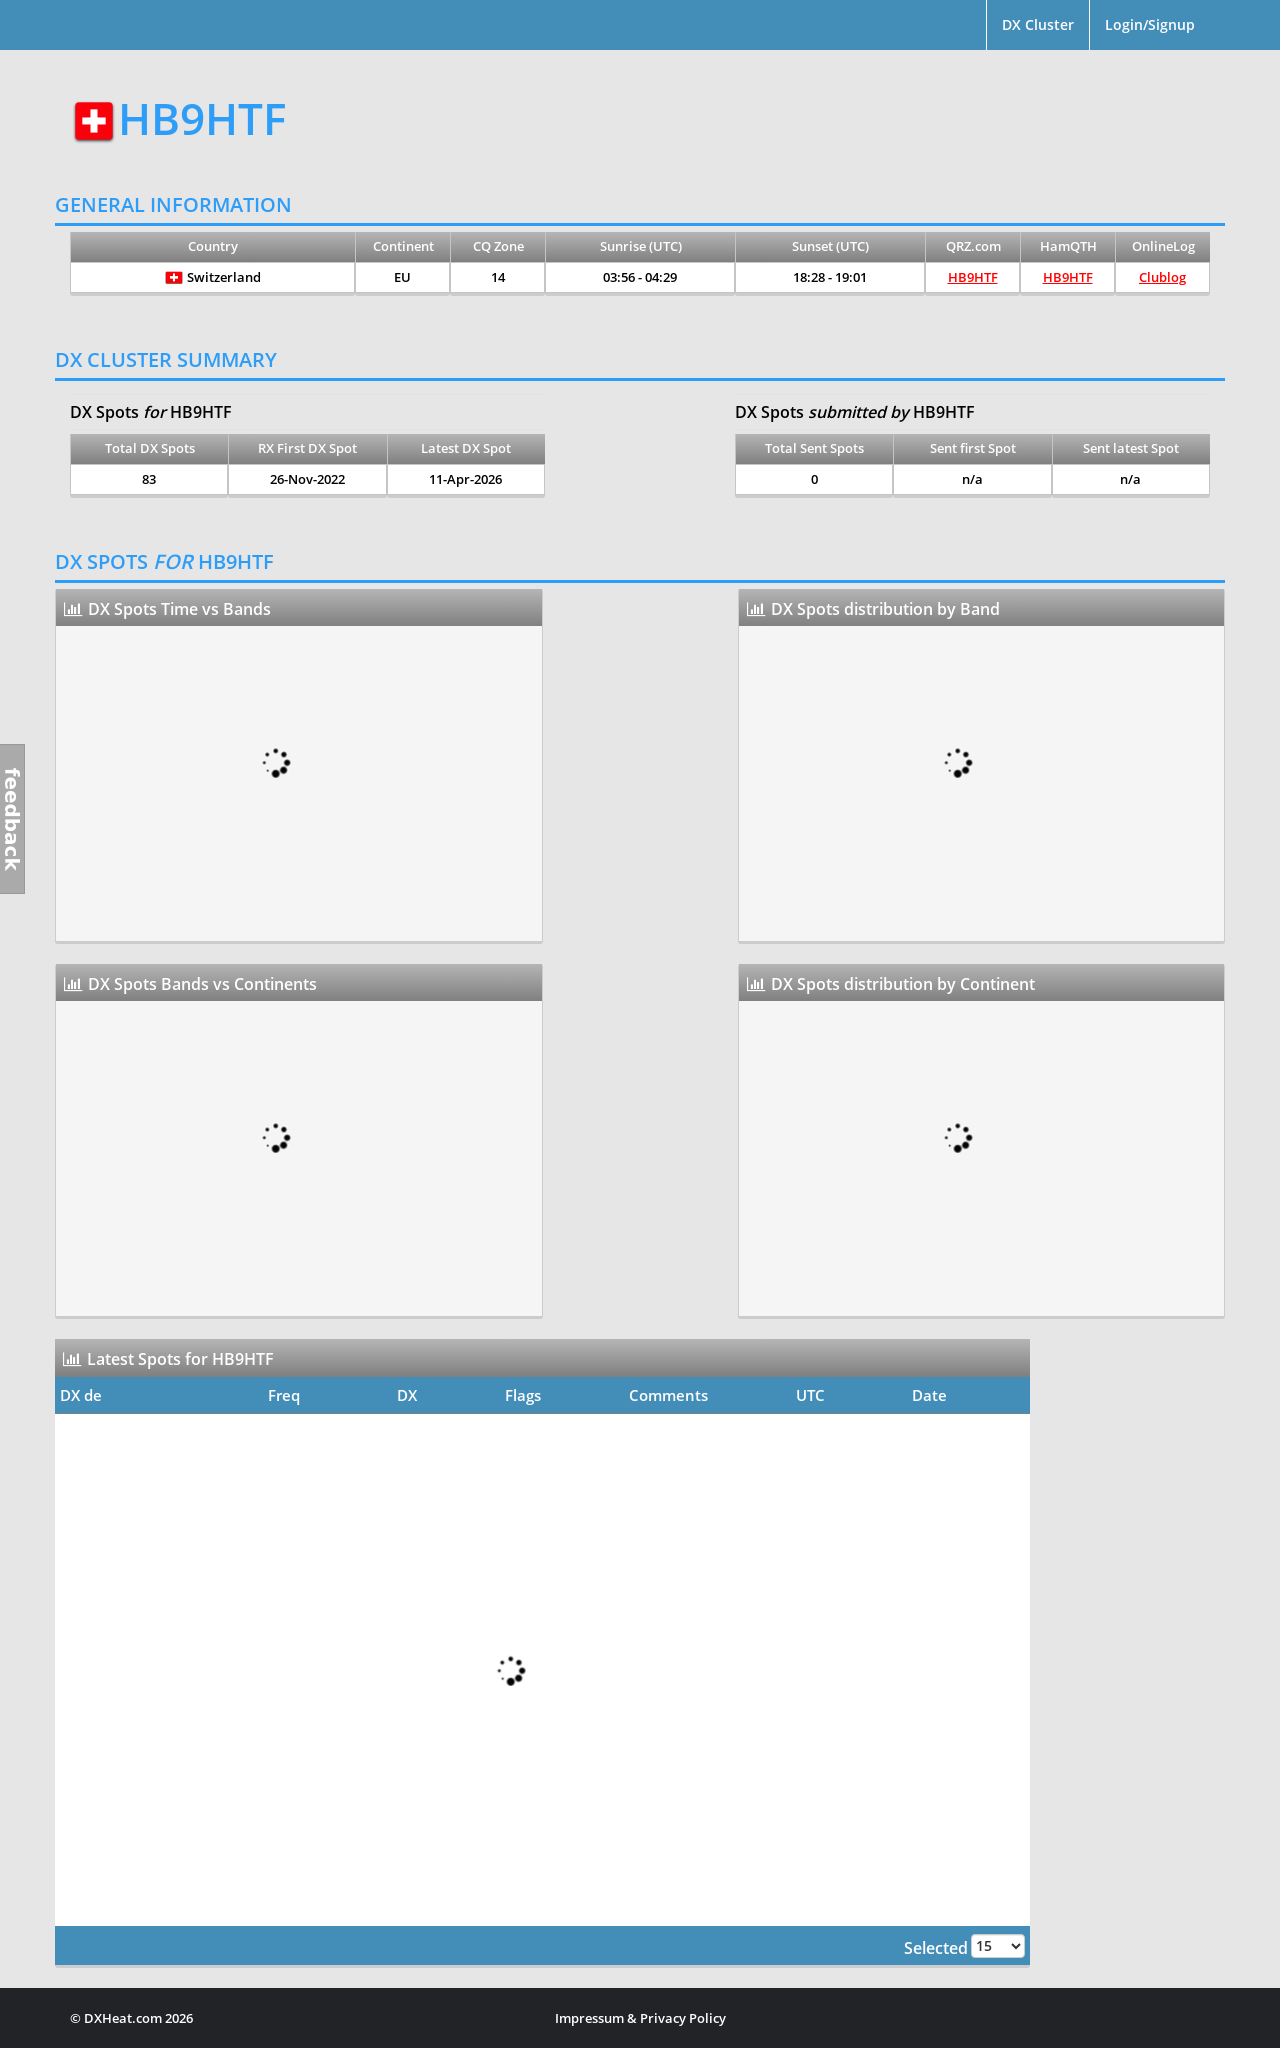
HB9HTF (973, 277)
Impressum (589, 2018)
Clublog (1162, 277)
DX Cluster (1038, 24)
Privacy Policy (683, 2018)
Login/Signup (1150, 24)
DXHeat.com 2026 (138, 2018)
